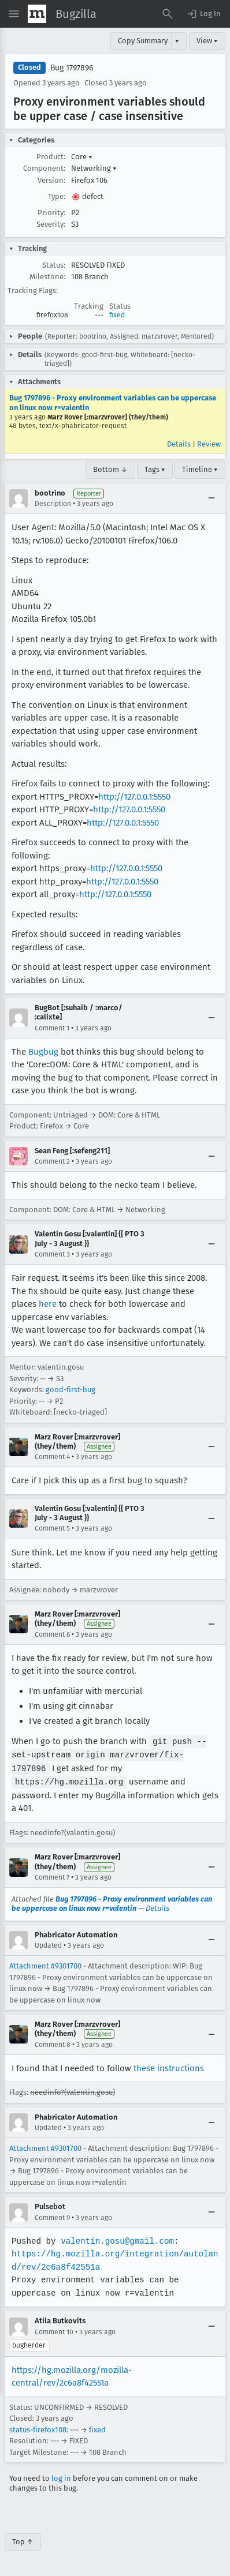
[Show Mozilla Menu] (37, 14)
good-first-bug (70, 1389)
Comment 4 (52, 1457)
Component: (44, 168)
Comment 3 (52, 1254)
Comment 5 (52, 1528)
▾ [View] (177, 40)
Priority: (51, 212)
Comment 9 (52, 2215)
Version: (51, 180)
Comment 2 (52, 1161)
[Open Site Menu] (14, 14)
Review (209, 444)
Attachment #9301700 (45, 1963)
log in (61, 2476)
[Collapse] (211, 498)
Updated (48, 1943)
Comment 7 (52, 1875)
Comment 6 (52, 1634)
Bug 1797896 (71, 68)
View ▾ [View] (207, 40)
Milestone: (47, 276)
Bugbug (43, 1052)
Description (53, 504)
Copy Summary (143, 40)
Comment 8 (53, 2042)
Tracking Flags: (33, 290)
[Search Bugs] (167, 14)
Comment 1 (52, 1028)
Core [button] (81, 156)
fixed (117, 315)
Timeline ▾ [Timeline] (200, 469)
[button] (203, 14)
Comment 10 (54, 2330)
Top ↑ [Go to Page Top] (23, 2539)
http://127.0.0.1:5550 (134, 797)
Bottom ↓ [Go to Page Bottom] (110, 469)
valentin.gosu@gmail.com (116, 2238)
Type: (56, 196)
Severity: (50, 224)
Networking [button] (94, 168)
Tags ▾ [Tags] (154, 469)
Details (179, 444)
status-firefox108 (37, 2427)
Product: (50, 156)
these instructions (168, 2066)
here (48, 1304)
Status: (53, 265)
